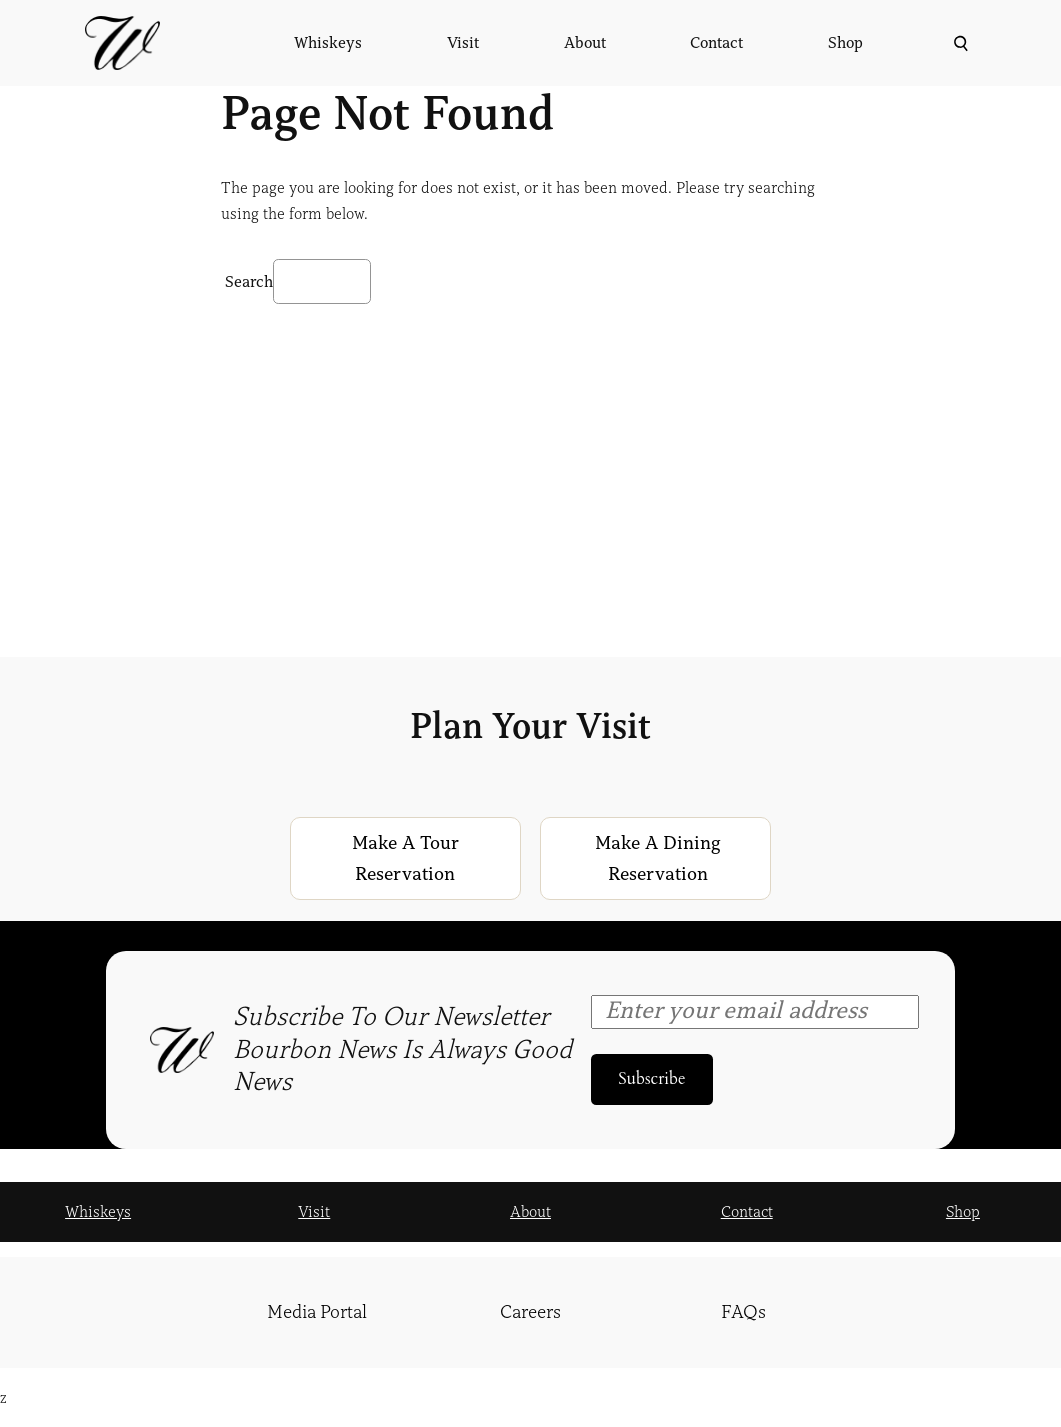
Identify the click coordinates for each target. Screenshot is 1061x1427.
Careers (530, 1312)
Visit (314, 1212)
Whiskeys (98, 1212)
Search (249, 282)
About (530, 1212)
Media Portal (317, 1312)
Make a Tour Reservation (405, 858)
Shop (963, 1212)
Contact (747, 1212)
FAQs (743, 1312)
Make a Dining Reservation (658, 858)
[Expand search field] (958, 43)
